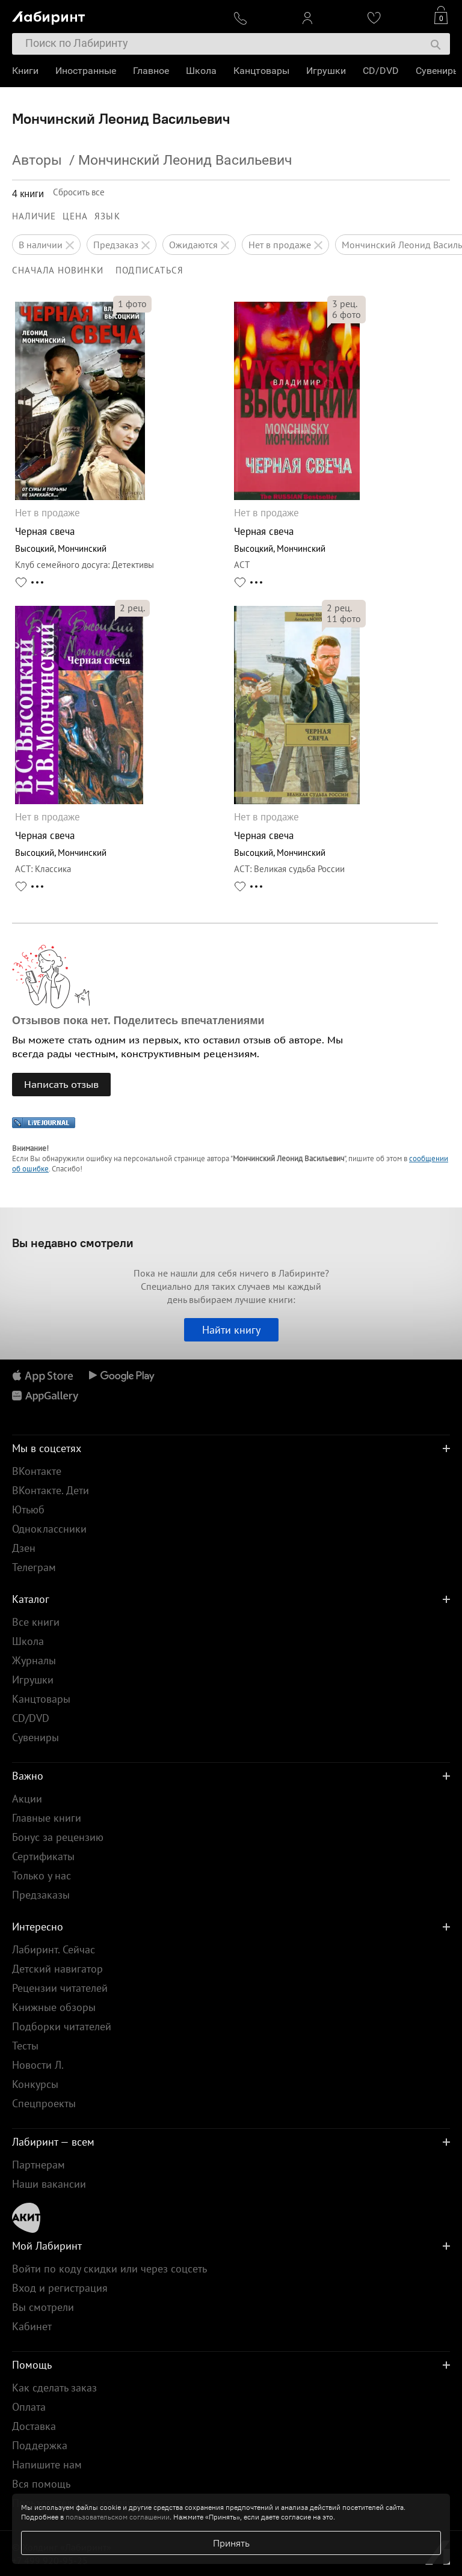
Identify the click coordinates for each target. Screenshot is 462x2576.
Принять (231, 2543)
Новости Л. (38, 2065)
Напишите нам (47, 2464)
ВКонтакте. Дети (50, 1490)
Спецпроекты (44, 2103)
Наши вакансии (49, 2184)
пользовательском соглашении (118, 2516)
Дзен (23, 1548)
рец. (344, 303)
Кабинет (32, 2326)
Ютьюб (28, 1509)
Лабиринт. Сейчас (53, 1949)
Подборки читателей (61, 2026)
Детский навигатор (57, 1969)
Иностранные (85, 70)
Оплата (29, 2407)
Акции (27, 1798)
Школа (201, 70)
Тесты (25, 2046)
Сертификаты (43, 1856)
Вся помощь (41, 2484)
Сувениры (438, 70)
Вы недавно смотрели (73, 1242)
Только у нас (41, 1875)
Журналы (34, 1660)
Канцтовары (261, 70)
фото (132, 303)
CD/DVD (381, 70)
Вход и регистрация (60, 2288)
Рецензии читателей (60, 1988)
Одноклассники (49, 1529)
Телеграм (34, 1567)
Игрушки (326, 70)
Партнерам (38, 2165)
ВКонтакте (36, 1471)
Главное (151, 70)
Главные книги (46, 1818)
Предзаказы (41, 1895)
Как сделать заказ (54, 2387)
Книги (25, 70)
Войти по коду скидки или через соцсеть (109, 2268)
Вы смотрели (43, 2307)
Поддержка (39, 2445)
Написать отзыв (61, 1084)
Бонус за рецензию (57, 1837)
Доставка (34, 2426)
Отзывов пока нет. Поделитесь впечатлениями (138, 1021)
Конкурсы (35, 2084)
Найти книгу (231, 1330)
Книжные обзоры (54, 2007)
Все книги (36, 1622)
